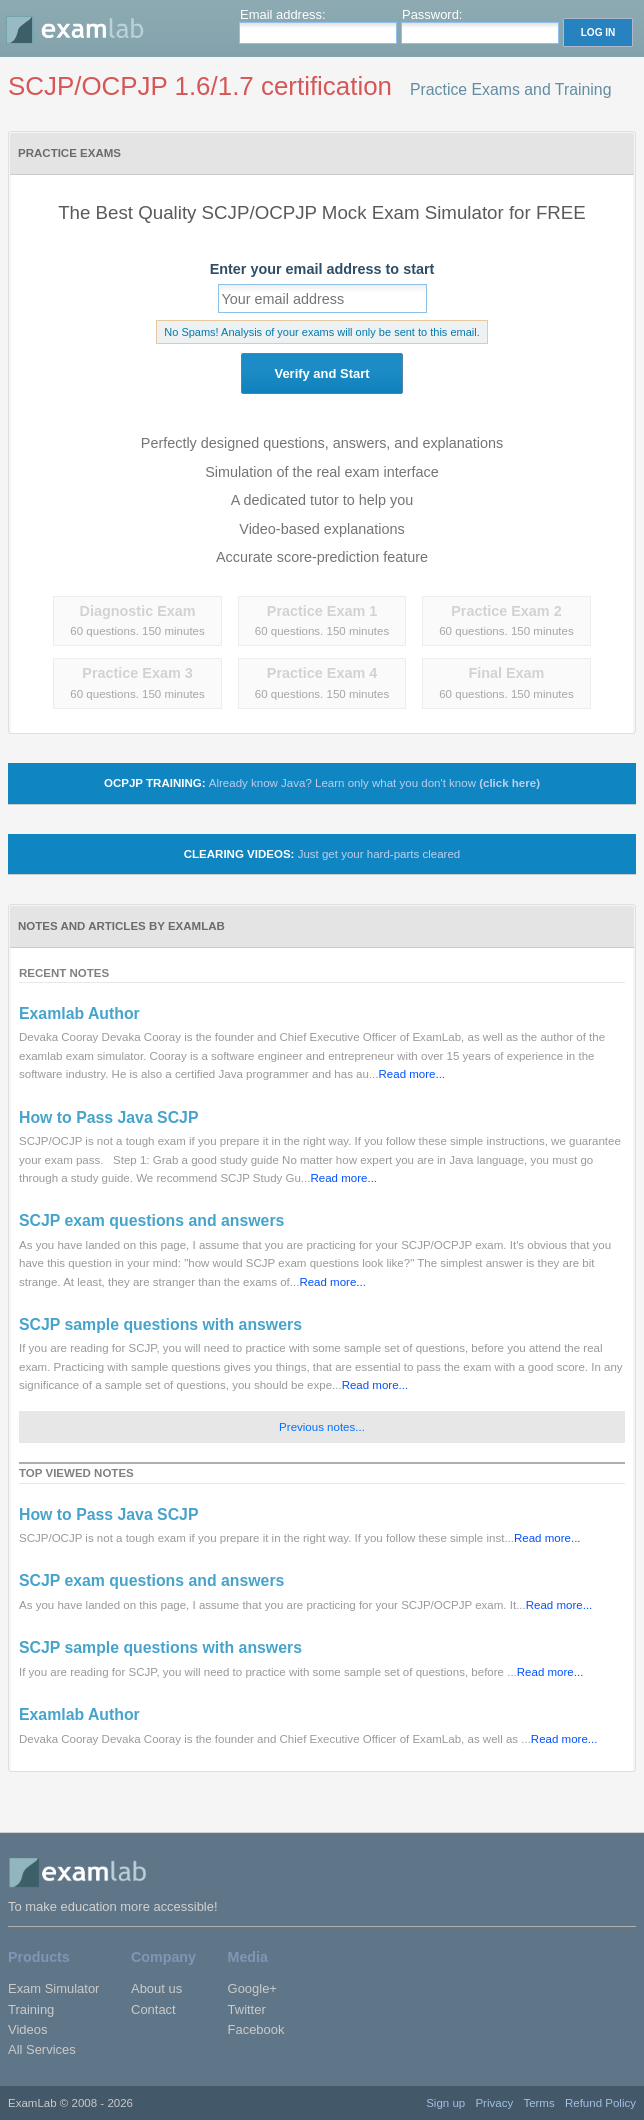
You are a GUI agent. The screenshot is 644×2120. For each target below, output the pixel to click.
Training (31, 2009)
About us (156, 1988)
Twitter (247, 2009)
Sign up (445, 2103)
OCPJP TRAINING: (322, 783)
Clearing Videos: (322, 854)
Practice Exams (69, 153)
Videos (27, 2029)
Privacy (494, 2103)
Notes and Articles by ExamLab (121, 926)
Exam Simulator (53, 1988)
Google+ (252, 1988)
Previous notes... (322, 1427)
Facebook (256, 2029)
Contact (153, 2009)
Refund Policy (600, 2103)
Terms (538, 2103)
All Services (42, 2049)
